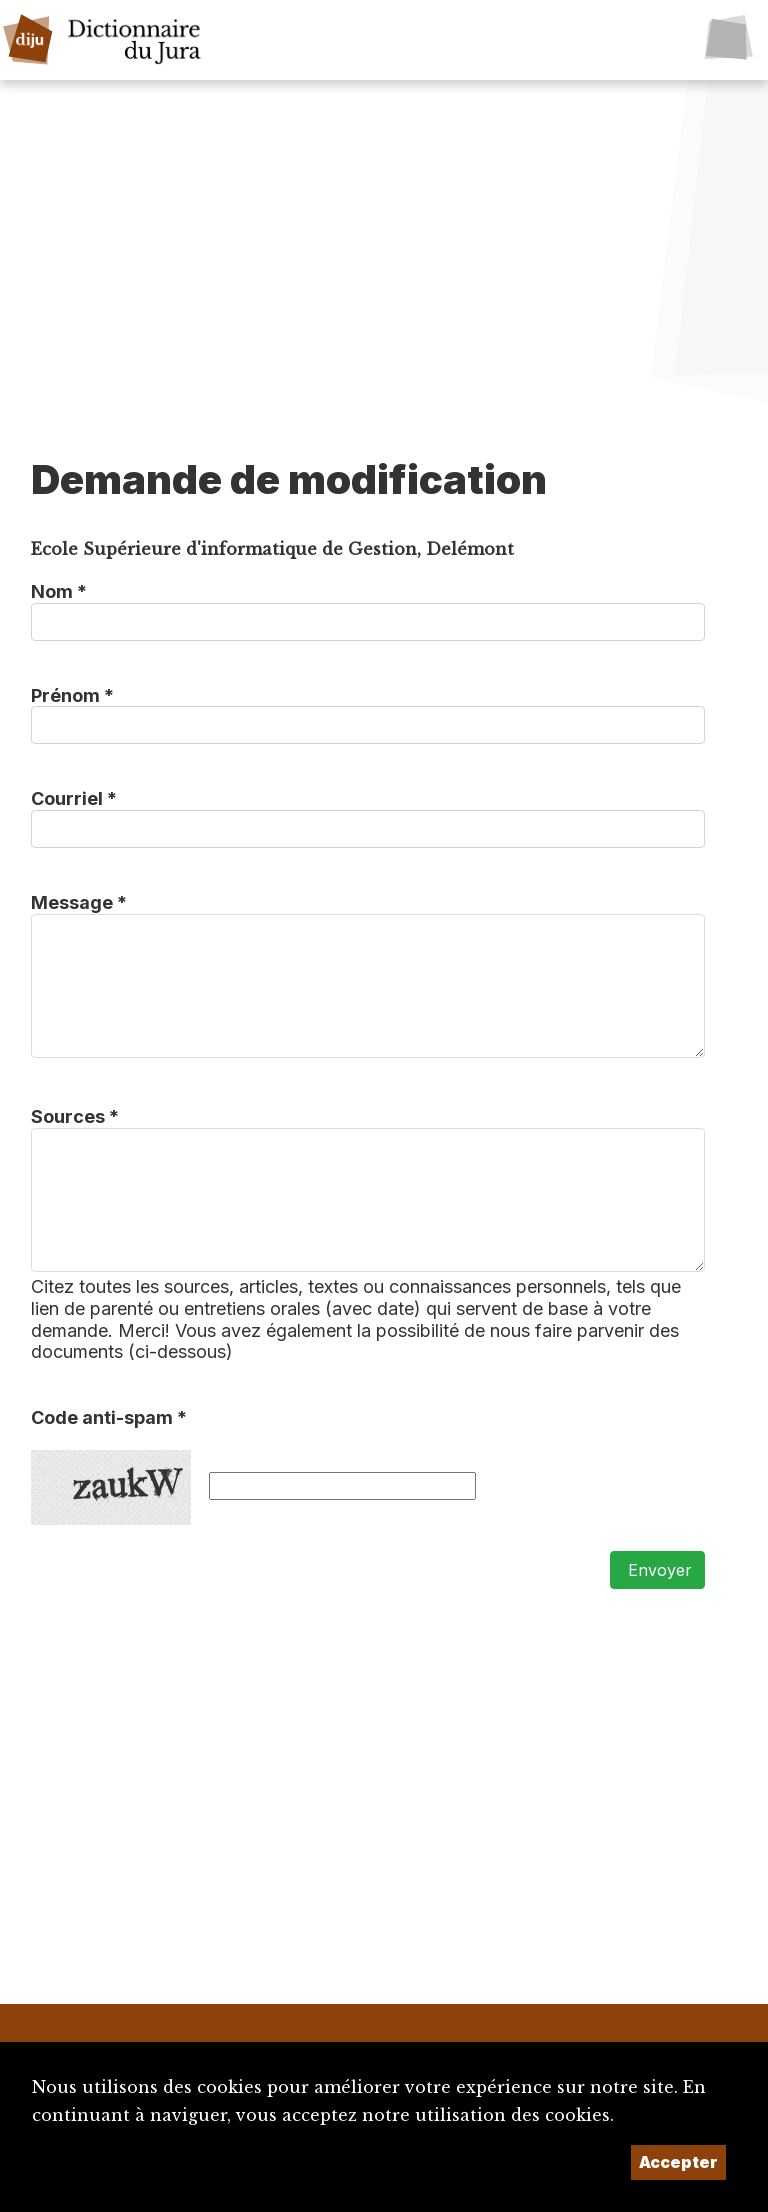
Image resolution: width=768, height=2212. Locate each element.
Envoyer (657, 1570)
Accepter (678, 2162)
